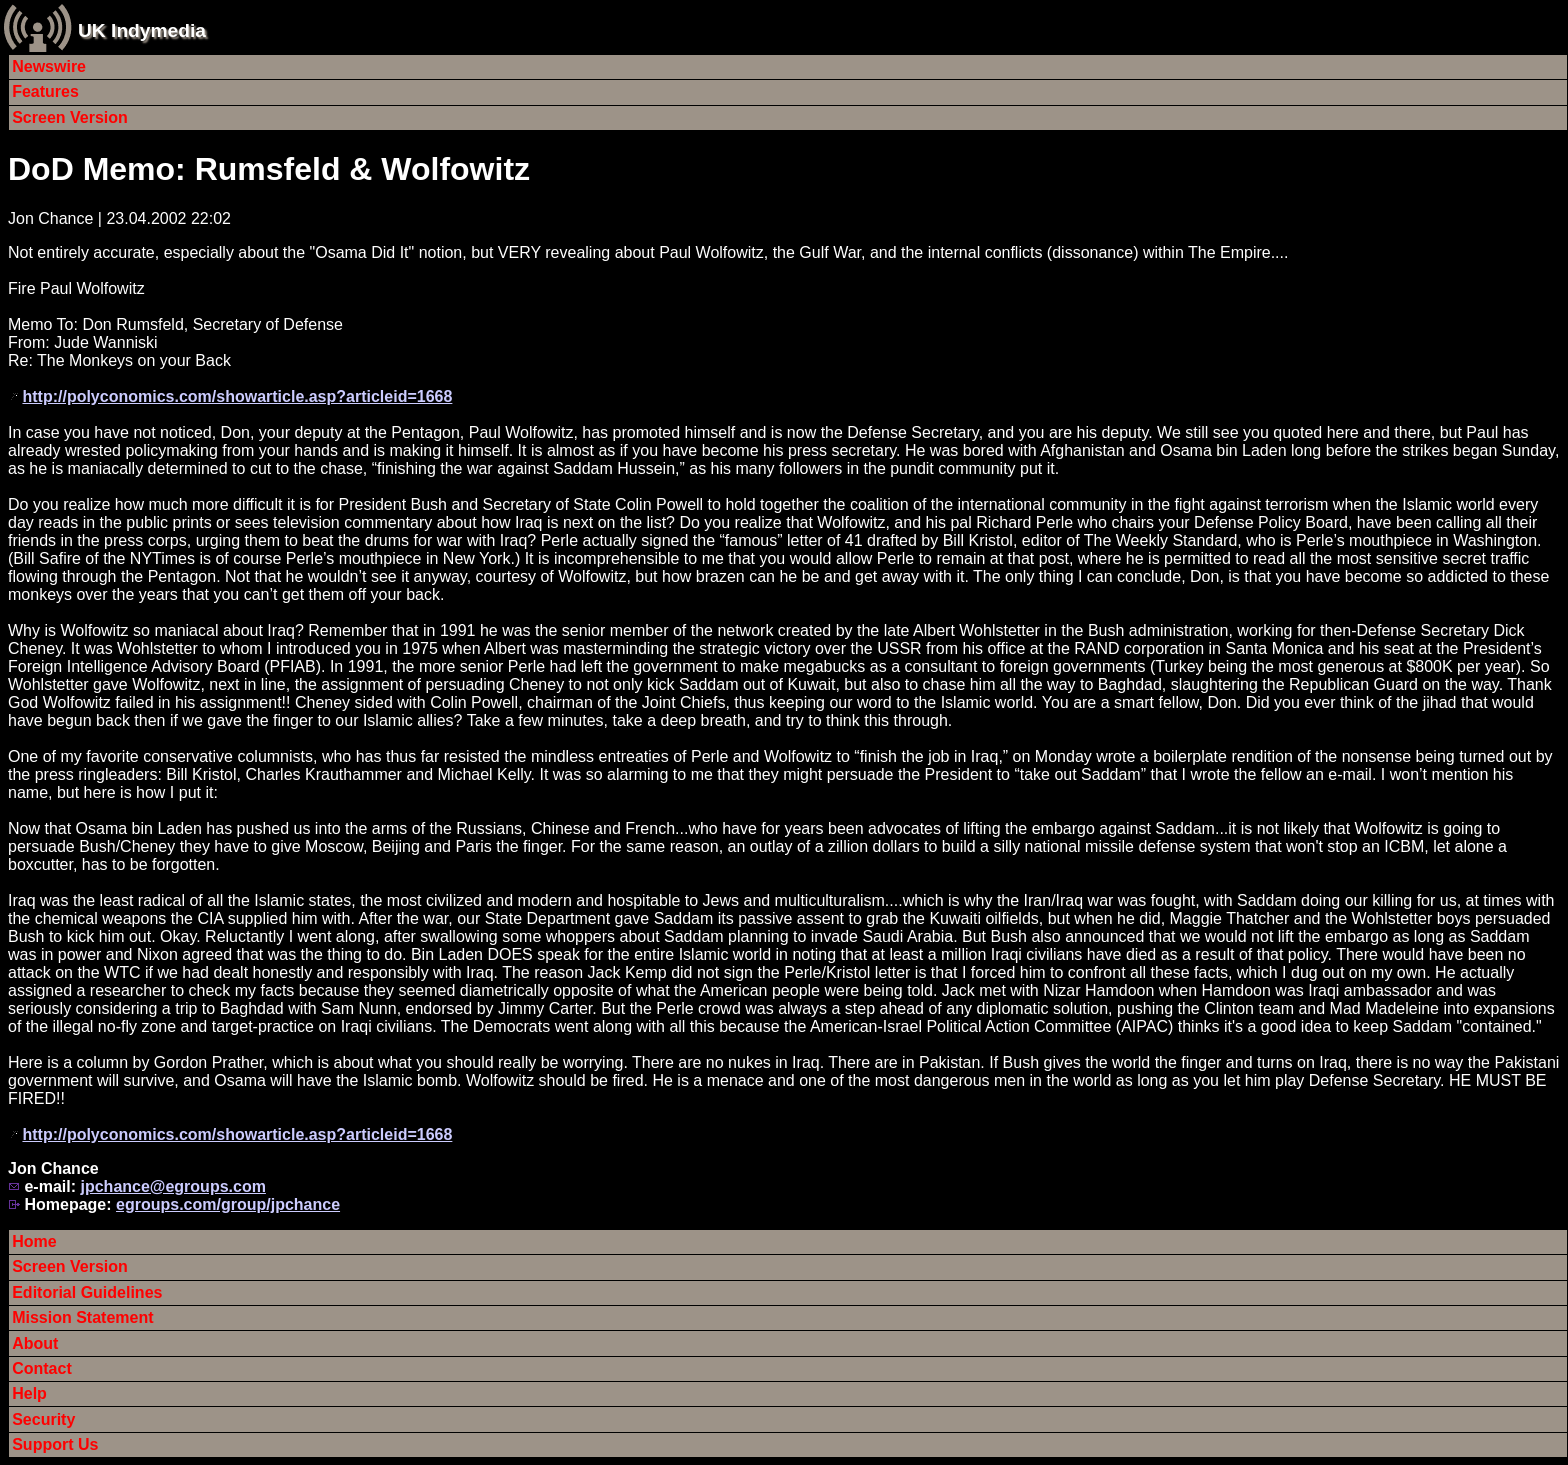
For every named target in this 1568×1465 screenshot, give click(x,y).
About (35, 1343)
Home (34, 1241)
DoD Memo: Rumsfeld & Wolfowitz (269, 169)
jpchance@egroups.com (172, 1186)
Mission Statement (82, 1317)
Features (45, 91)
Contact (42, 1368)
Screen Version (70, 117)
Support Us (55, 1444)
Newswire (49, 66)
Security (43, 1419)
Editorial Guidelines (87, 1292)
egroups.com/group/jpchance (228, 1204)
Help (29, 1393)
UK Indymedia (142, 30)
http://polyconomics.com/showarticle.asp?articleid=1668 (237, 396)
